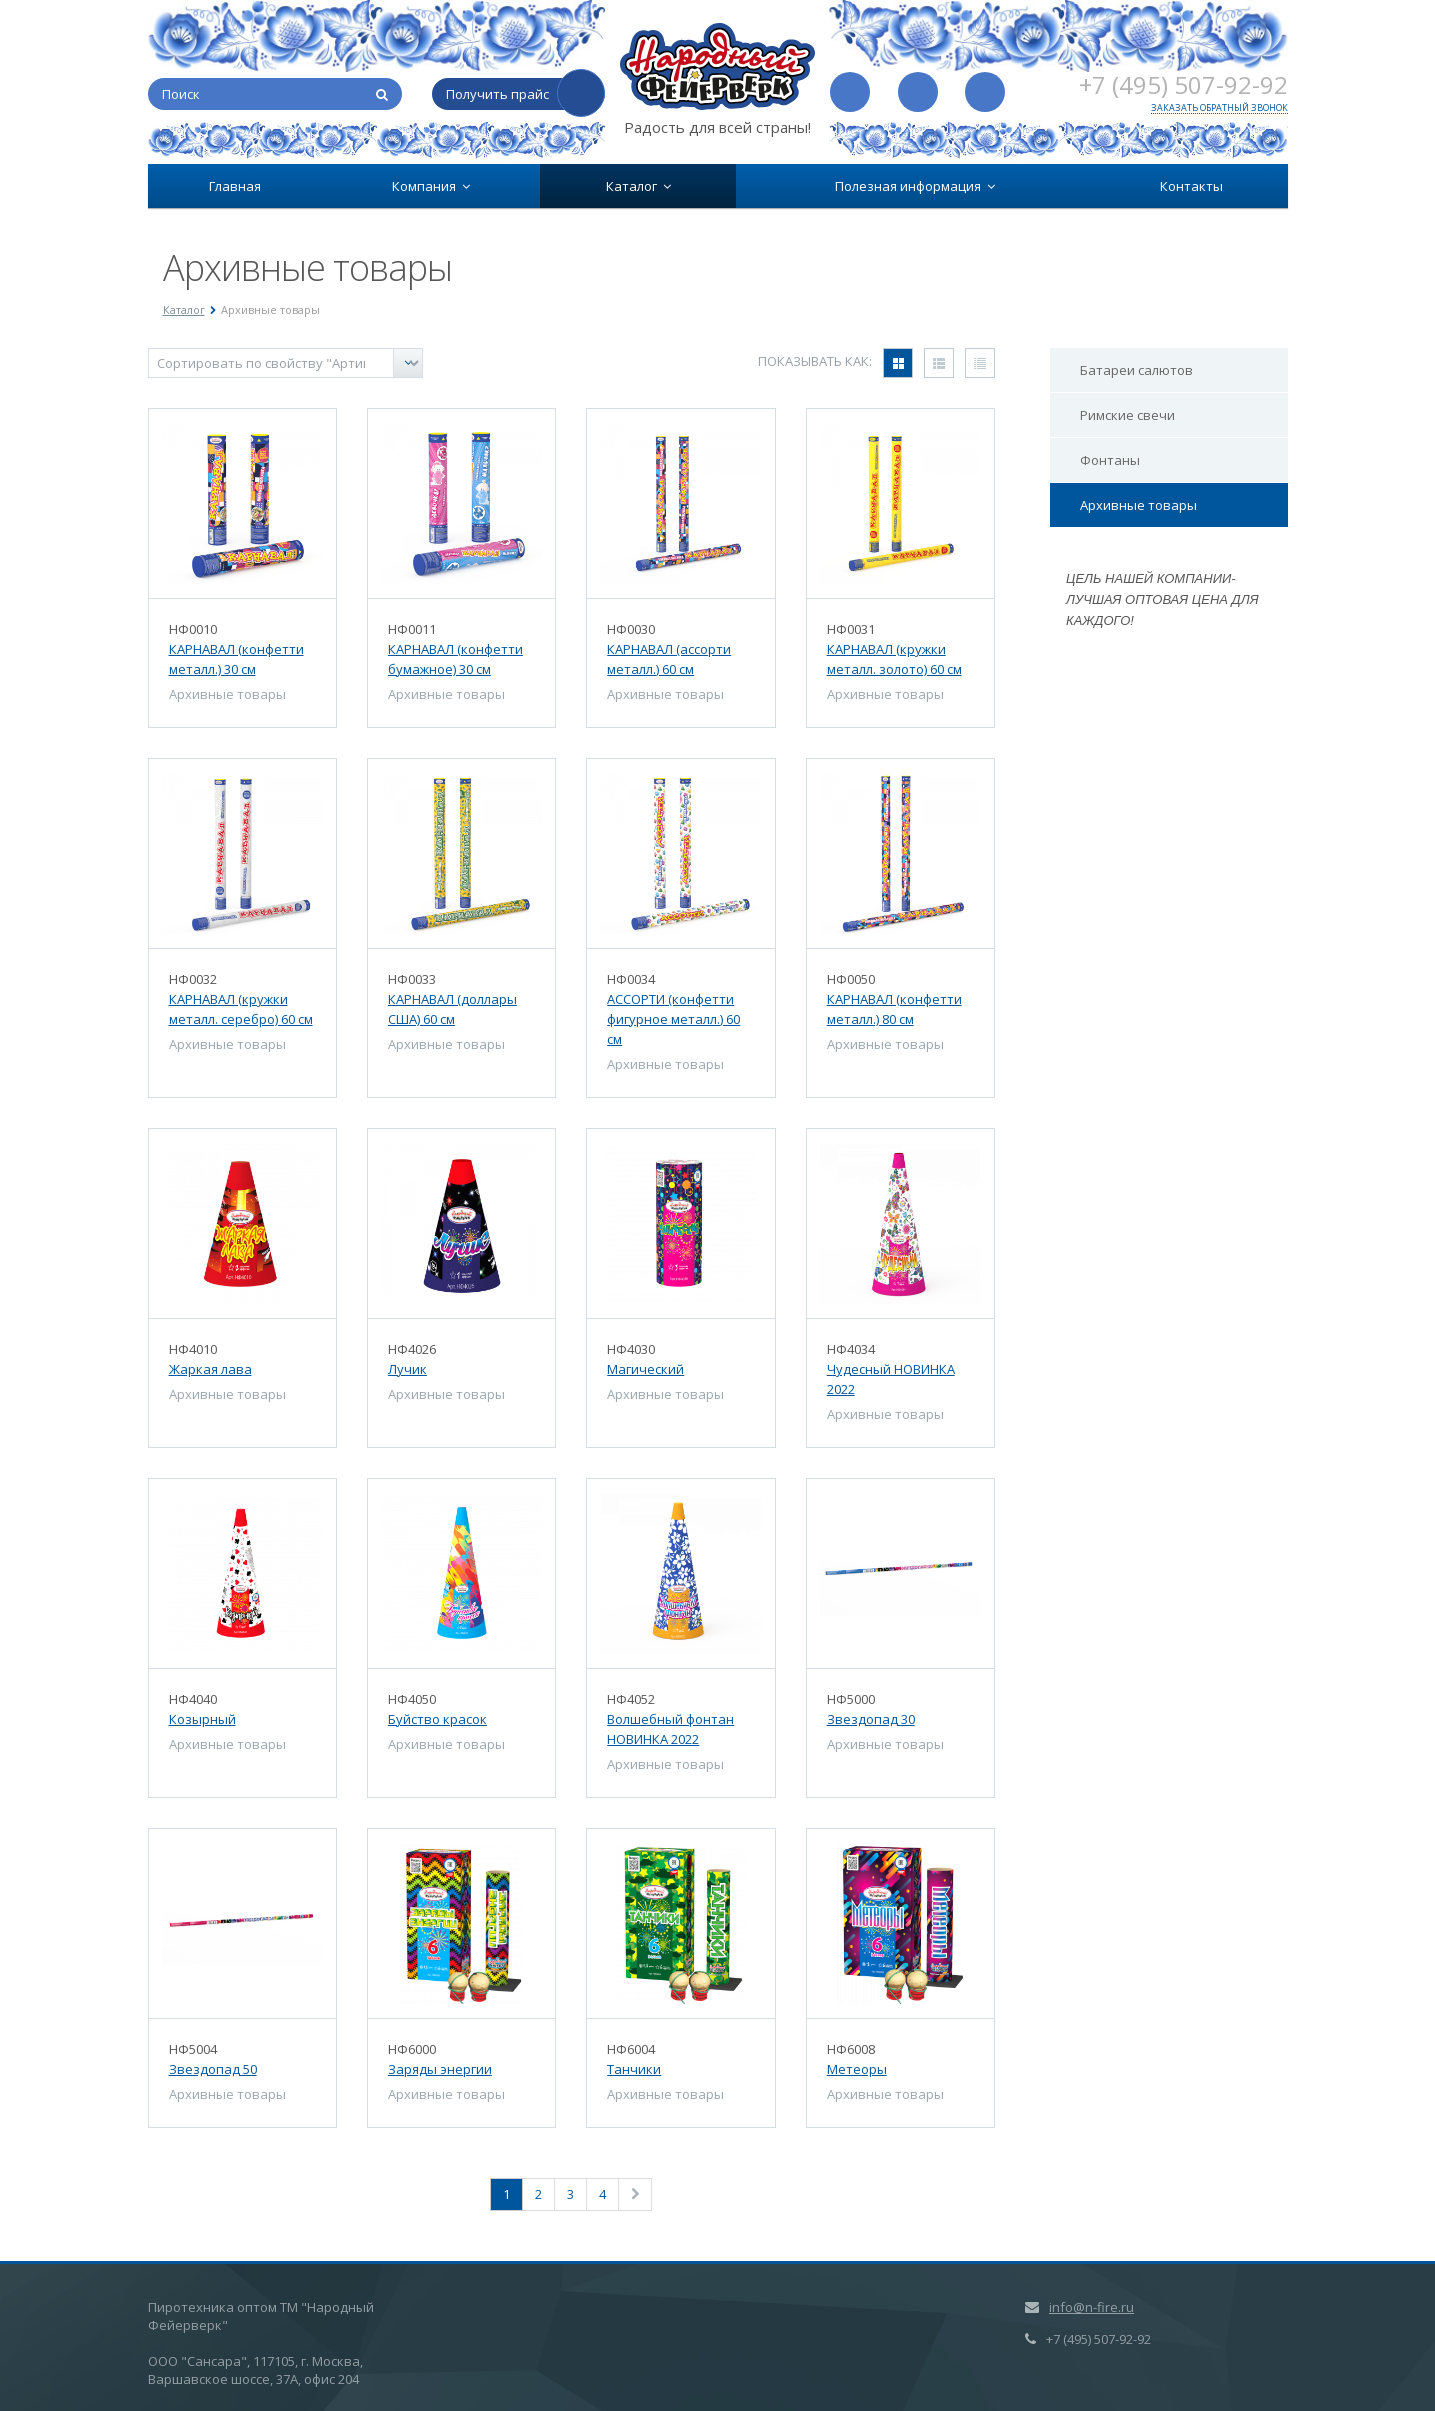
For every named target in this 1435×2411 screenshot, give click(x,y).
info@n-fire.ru (1091, 2307)
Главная (235, 186)
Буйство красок (437, 1719)
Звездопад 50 (213, 2069)
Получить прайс (497, 94)
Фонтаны (1110, 460)
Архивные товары (1138, 505)
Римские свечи (1127, 415)
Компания (431, 186)
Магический (645, 1369)
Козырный (202, 1719)
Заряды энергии (440, 2069)
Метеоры (857, 2069)
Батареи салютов (1136, 370)
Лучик (407, 1369)
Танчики (634, 2069)
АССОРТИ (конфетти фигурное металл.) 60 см (673, 1019)
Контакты (1191, 186)
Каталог (638, 186)
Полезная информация (915, 186)
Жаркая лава (210, 1369)
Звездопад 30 (871, 1719)
